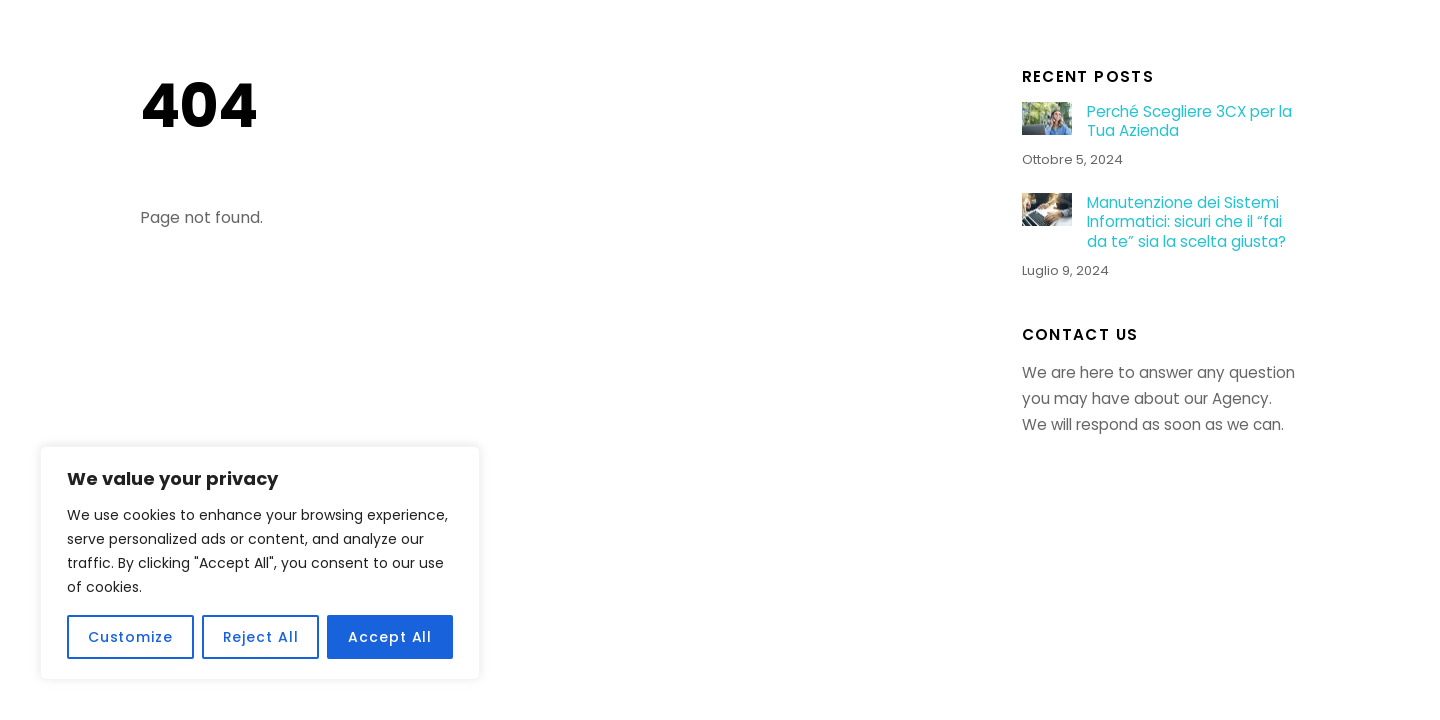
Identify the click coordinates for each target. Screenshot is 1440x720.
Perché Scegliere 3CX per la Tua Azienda (1189, 122)
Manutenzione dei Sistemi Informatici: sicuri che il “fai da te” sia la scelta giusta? (1186, 222)
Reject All (261, 637)
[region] (260, 563)
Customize (130, 637)
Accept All (390, 637)
